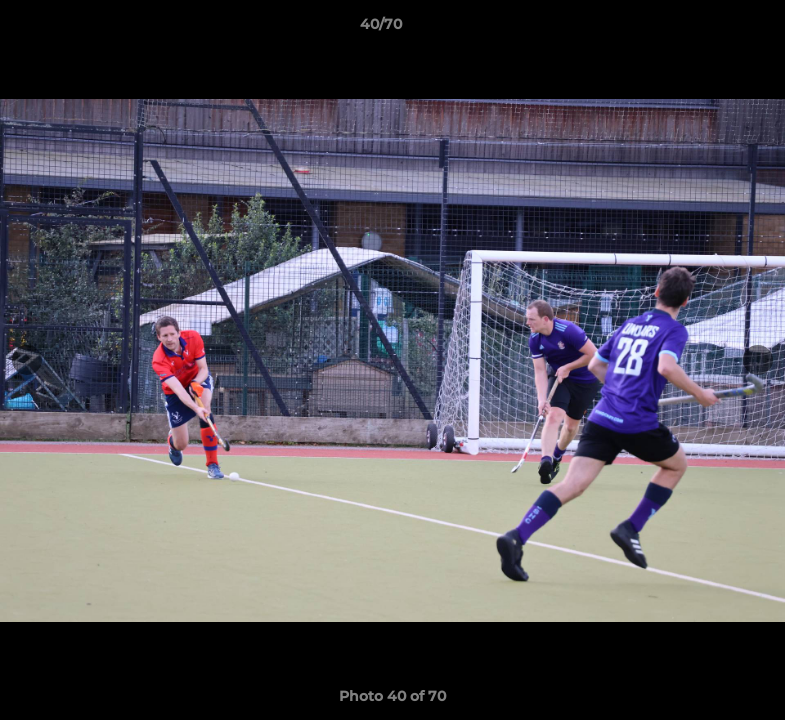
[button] (701, 29)
